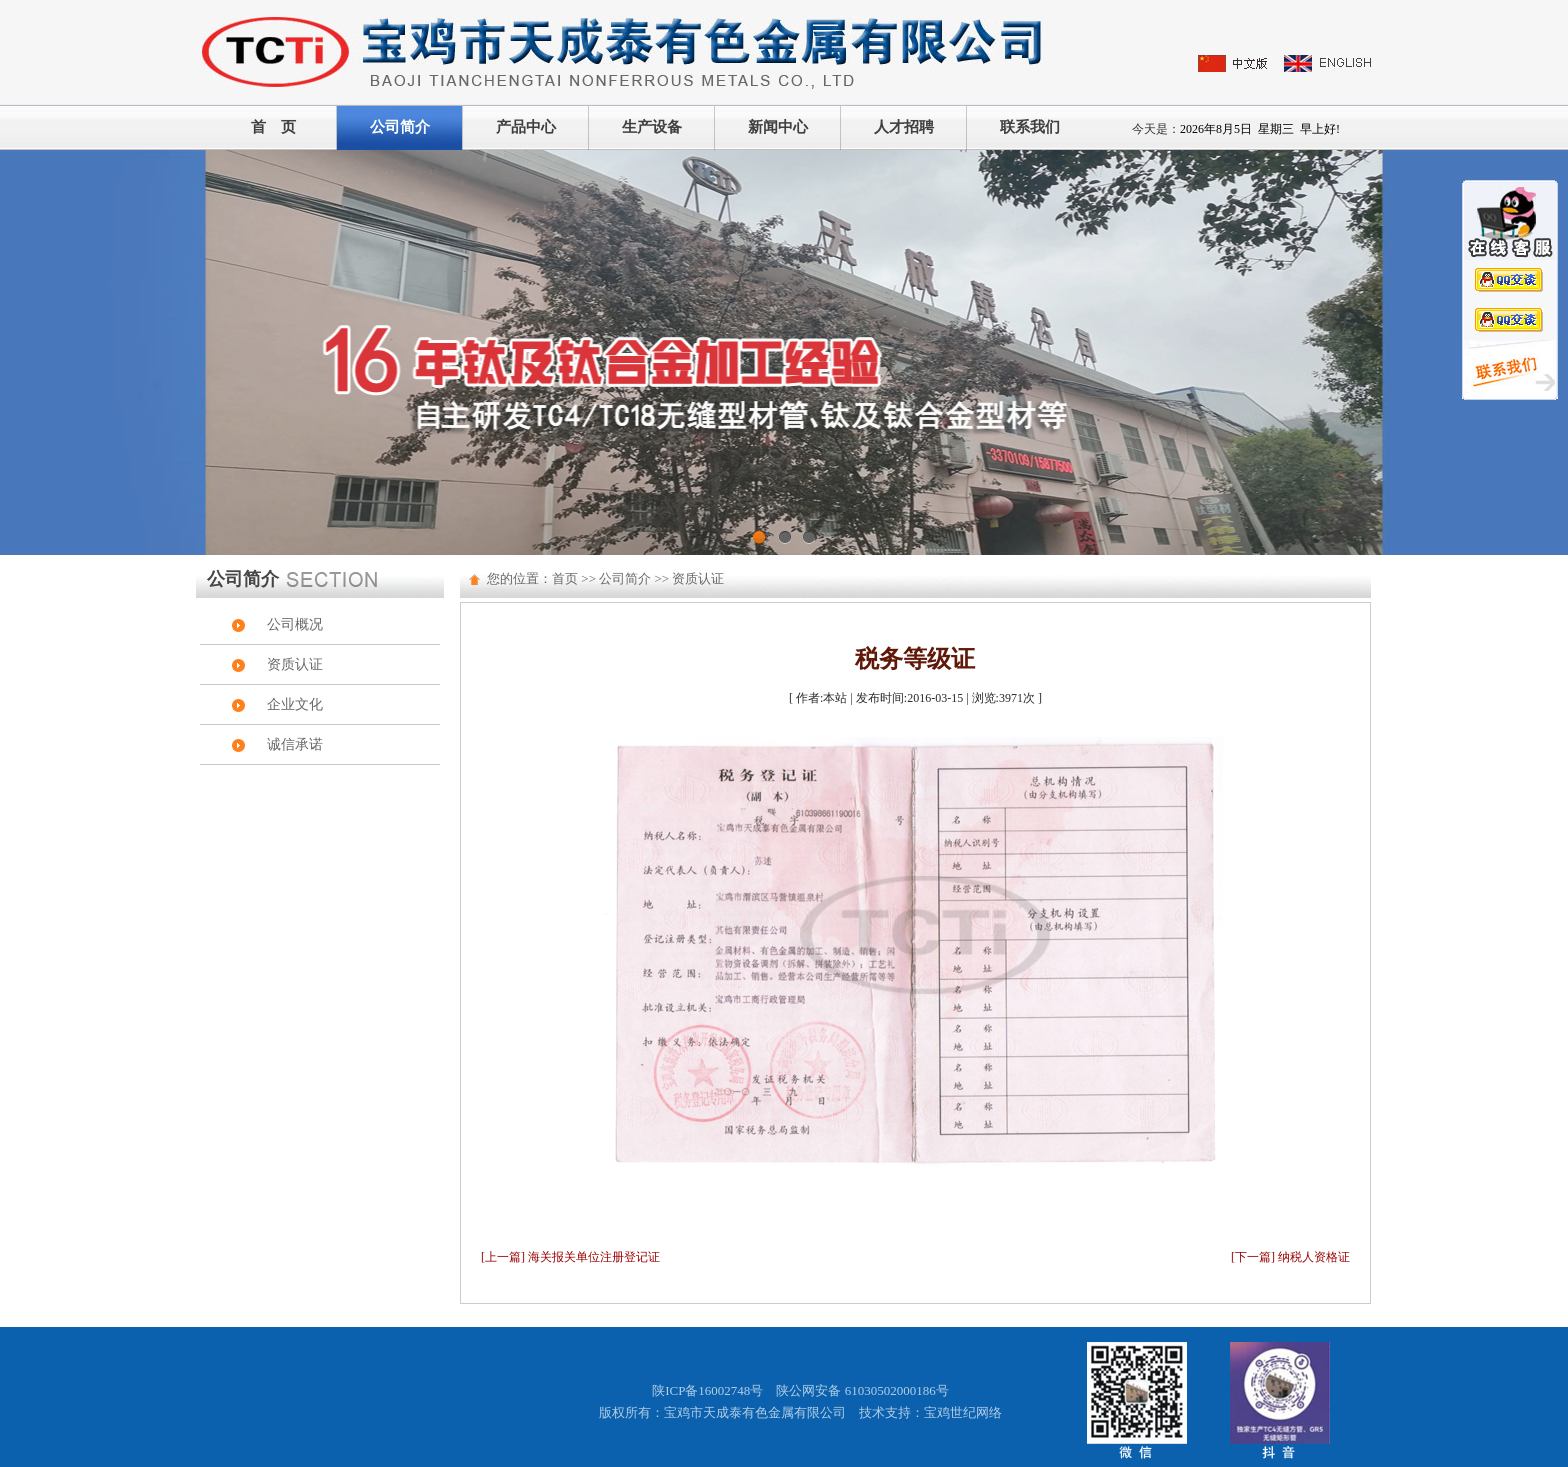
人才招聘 (904, 127)
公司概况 (295, 624)
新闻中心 (778, 127)
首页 (565, 578)
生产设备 (652, 127)
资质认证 (295, 664)
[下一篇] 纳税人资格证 (1290, 1257)
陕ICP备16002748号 (707, 1390)
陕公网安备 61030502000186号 (862, 1390)
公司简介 (400, 127)
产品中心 (526, 127)
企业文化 (295, 704)
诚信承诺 (295, 744)
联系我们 (1030, 127)
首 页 (273, 127)
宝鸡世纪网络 (963, 1412)
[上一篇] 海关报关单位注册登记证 (570, 1257)
